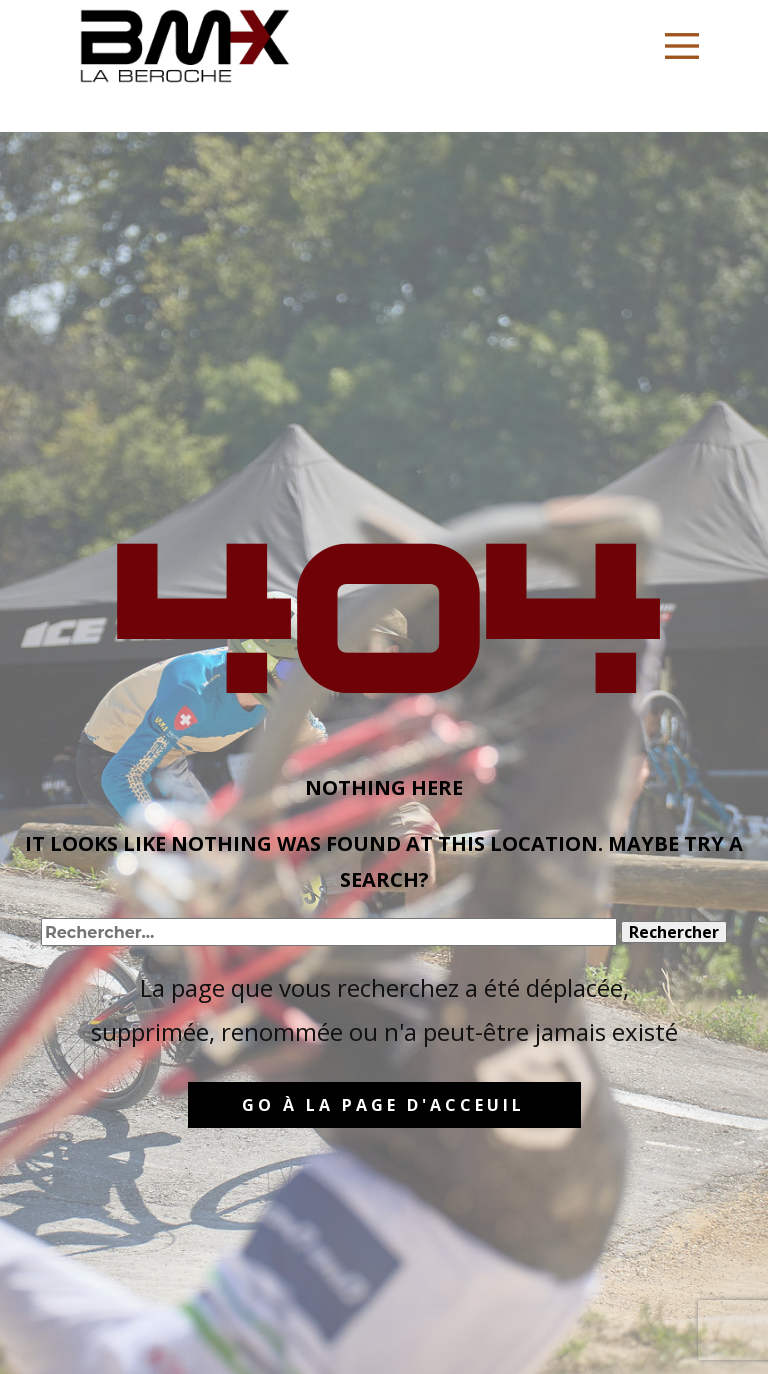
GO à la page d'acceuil (383, 1105)
